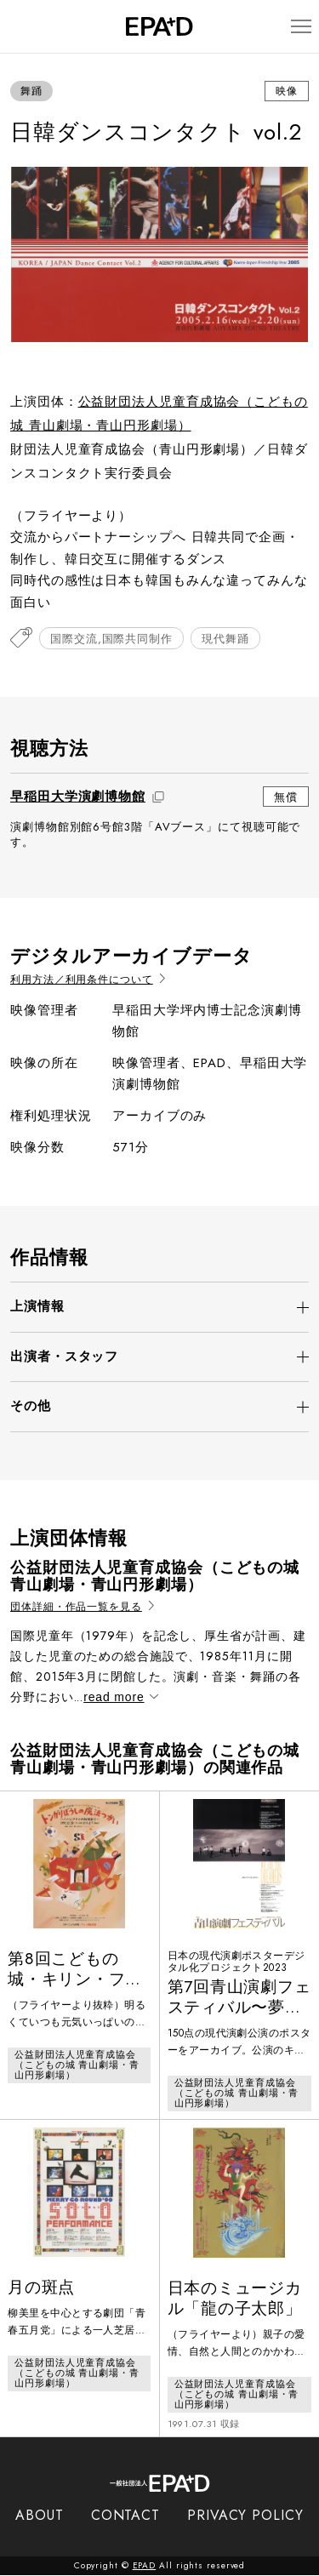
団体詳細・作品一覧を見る (82, 1607)
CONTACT (125, 2516)
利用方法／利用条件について (87, 980)
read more (119, 1697)
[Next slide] (288, 254)
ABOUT (39, 2516)
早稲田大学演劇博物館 (77, 796)
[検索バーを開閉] (18, 26)
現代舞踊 (225, 639)
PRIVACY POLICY (245, 2516)
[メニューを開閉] (298, 26)
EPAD (145, 2566)
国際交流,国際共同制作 (111, 639)
